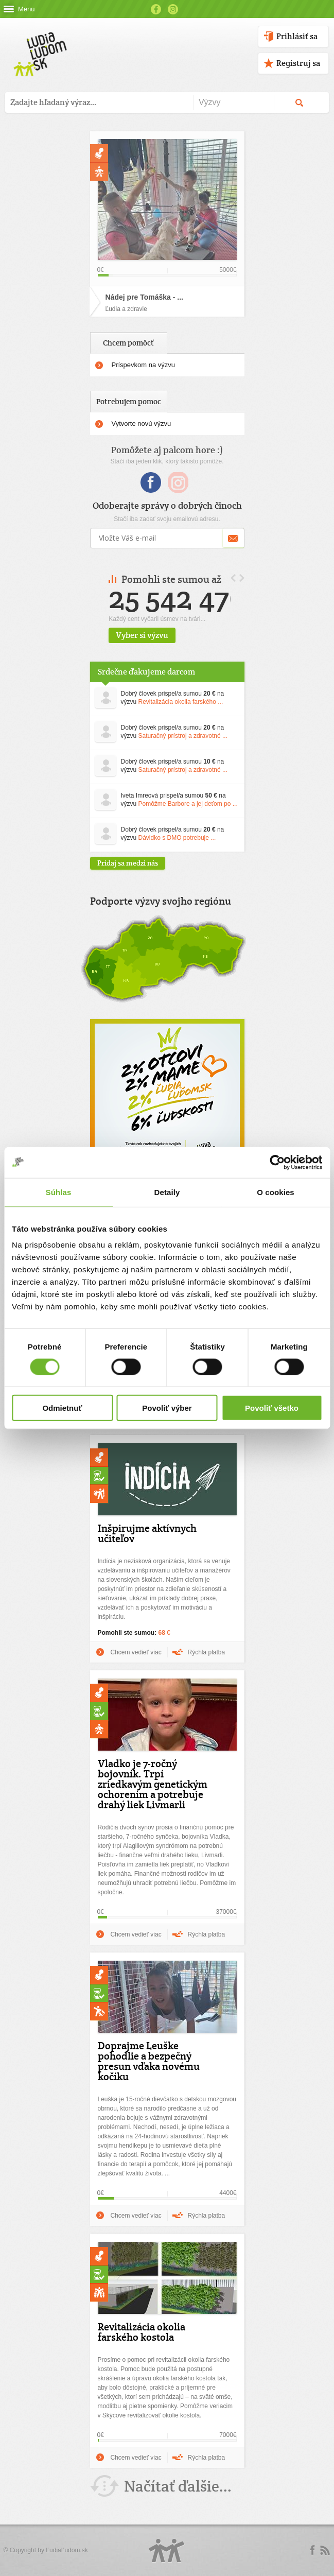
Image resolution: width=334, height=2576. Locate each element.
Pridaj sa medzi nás (127, 863)
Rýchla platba (206, 1652)
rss (325, 2550)
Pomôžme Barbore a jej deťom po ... (188, 803)
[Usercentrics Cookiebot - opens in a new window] (277, 1162)
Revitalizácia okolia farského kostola (141, 2332)
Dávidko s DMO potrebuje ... (177, 837)
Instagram (173, 9)
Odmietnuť (62, 1408)
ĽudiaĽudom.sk (66, 2550)
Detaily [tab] (167, 1191)
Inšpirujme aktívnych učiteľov (147, 1533)
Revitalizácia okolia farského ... (180, 701)
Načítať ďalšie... (178, 2486)
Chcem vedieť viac (136, 1652)
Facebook (156, 9)
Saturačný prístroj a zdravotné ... (182, 735)
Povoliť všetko (271, 1408)
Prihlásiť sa (297, 36)
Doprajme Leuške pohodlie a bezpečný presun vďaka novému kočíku (149, 2061)
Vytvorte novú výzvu (141, 423)
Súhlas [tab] (59, 1191)
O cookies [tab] (275, 1191)
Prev (233, 578)
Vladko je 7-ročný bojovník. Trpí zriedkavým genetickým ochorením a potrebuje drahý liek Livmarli (152, 1784)
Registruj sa (298, 63)
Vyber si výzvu (183, 635)
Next (241, 578)
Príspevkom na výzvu (143, 365)
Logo (167, 2550)
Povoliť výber (166, 1408)
